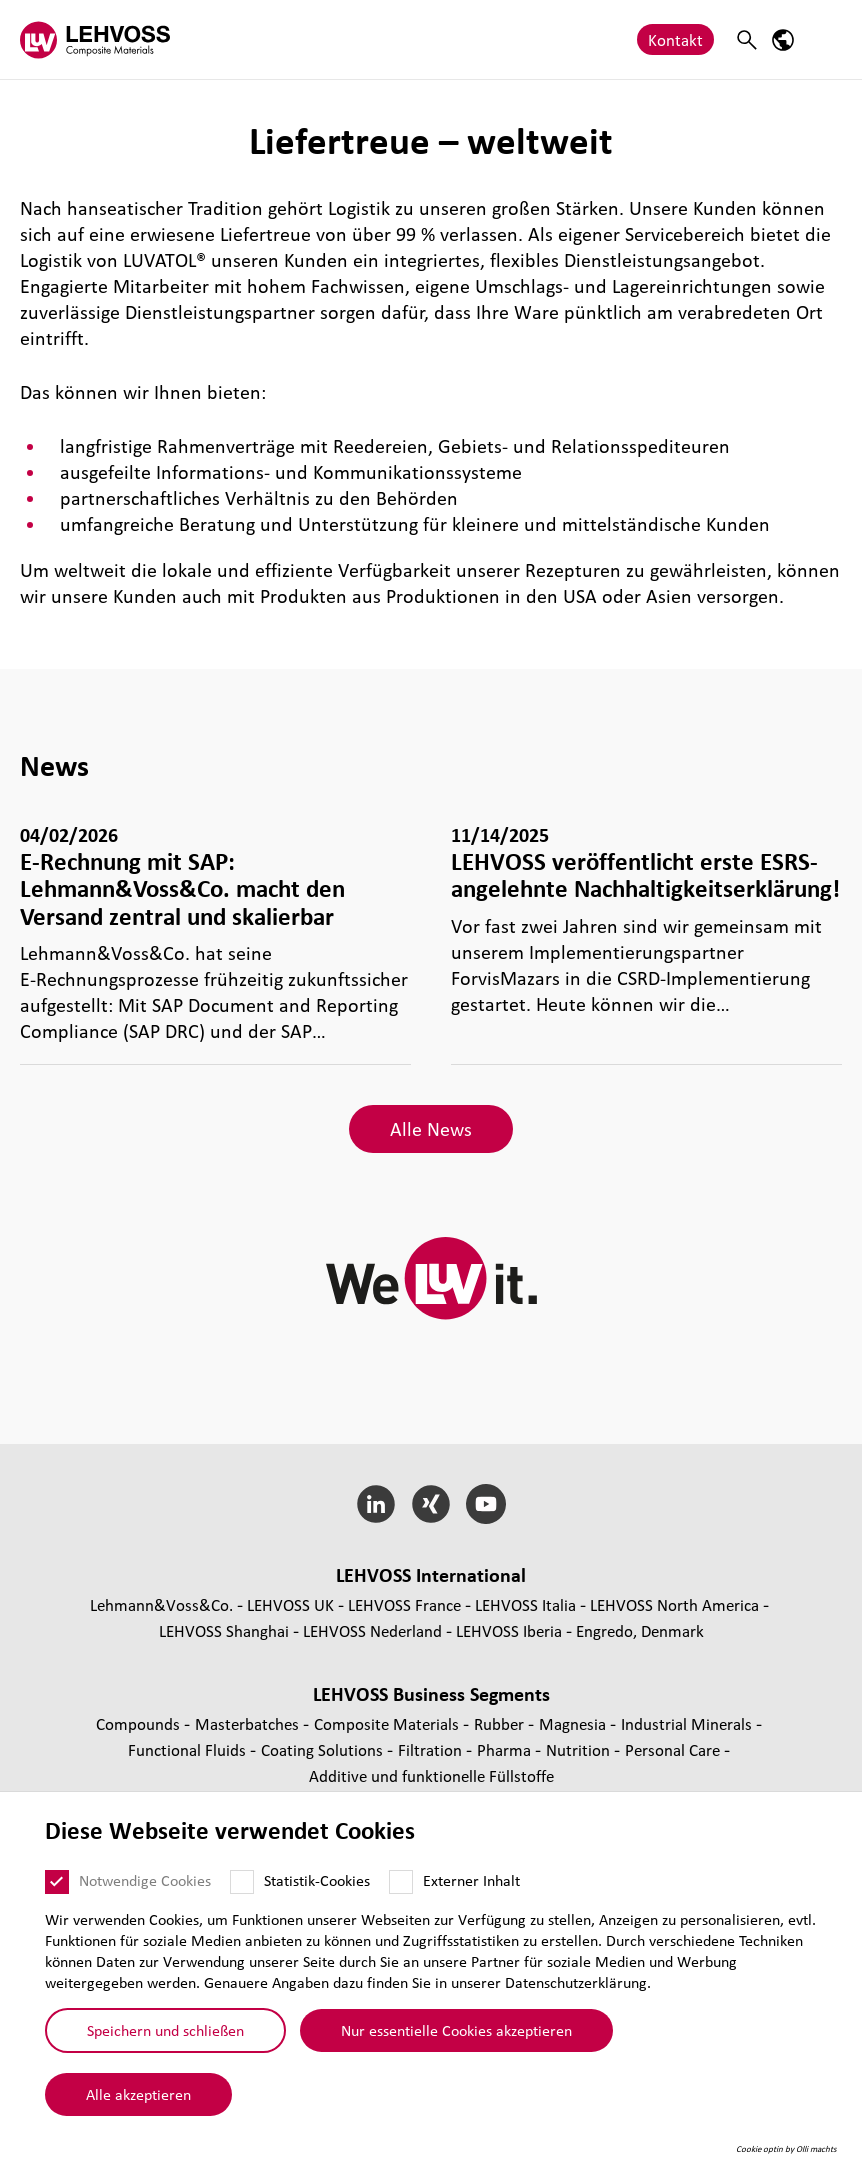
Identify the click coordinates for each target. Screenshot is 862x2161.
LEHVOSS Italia (525, 1604)
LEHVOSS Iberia (509, 1630)
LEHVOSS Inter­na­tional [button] (431, 1575)
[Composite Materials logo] (95, 39)
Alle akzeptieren (138, 2094)
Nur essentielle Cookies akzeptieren (456, 2030)
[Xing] (431, 1504)
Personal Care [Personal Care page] (674, 1749)
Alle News (431, 1129)
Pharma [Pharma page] (506, 1749)
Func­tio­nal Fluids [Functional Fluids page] (189, 1749)
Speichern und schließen (165, 2030)
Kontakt (675, 39)
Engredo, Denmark (640, 1630)
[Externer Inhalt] (401, 1882)
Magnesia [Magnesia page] (574, 1723)
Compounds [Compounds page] (140, 1723)
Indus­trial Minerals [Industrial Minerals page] (688, 1723)
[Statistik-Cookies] (242, 1882)
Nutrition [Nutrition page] (580, 1749)
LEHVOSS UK (290, 1604)
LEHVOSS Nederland (372, 1630)
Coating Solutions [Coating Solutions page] (324, 1749)
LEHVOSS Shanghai (224, 1630)
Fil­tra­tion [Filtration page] (432, 1749)
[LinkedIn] (376, 1504)
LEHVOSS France (404, 1604)
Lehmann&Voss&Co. (161, 1604)
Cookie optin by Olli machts (786, 2149)
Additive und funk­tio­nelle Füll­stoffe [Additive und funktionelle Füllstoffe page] (431, 1775)
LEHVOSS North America (674, 1604)
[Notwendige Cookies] (57, 1882)
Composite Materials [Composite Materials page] (388, 1723)
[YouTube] (485, 1504)
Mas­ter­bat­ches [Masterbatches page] (249, 1723)
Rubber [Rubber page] (501, 1723)
